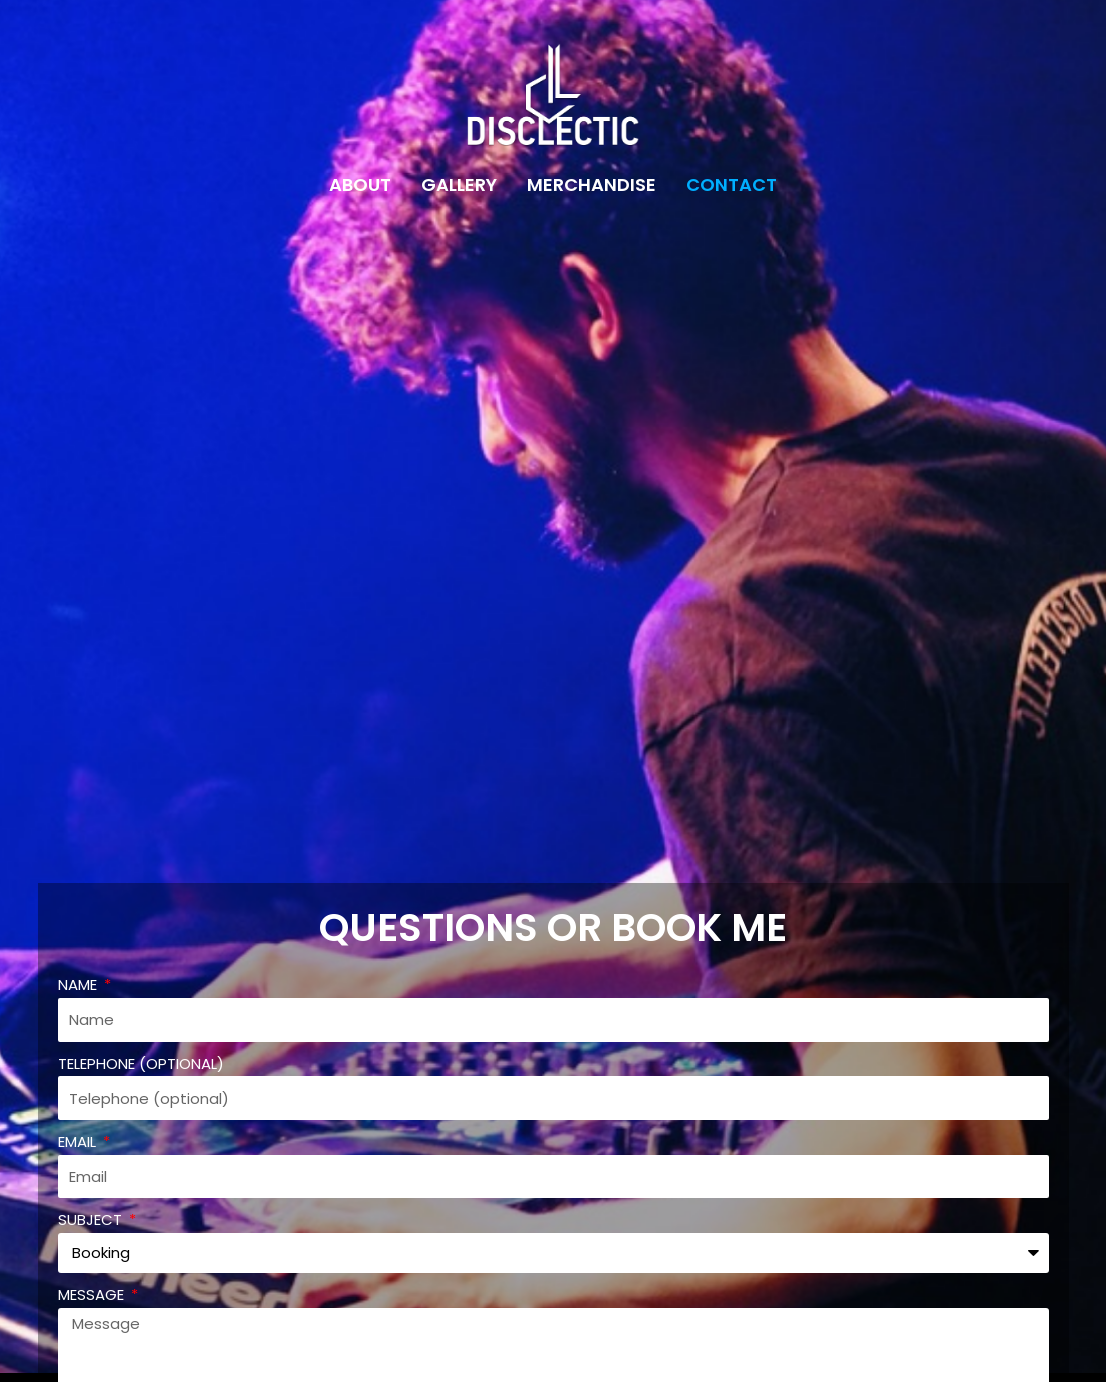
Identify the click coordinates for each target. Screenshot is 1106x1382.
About (360, 184)
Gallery (459, 184)
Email (79, 1141)
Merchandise (591, 184)
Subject (92, 1219)
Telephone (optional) (141, 1063)
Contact (731, 184)
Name (79, 984)
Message (93, 1294)
